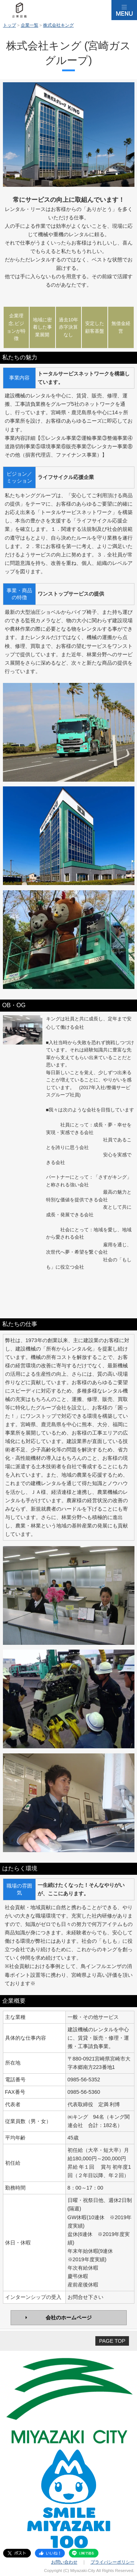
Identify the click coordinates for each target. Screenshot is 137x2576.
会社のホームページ (69, 2317)
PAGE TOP (112, 2341)
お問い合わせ (64, 2562)
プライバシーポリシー (112, 2562)
